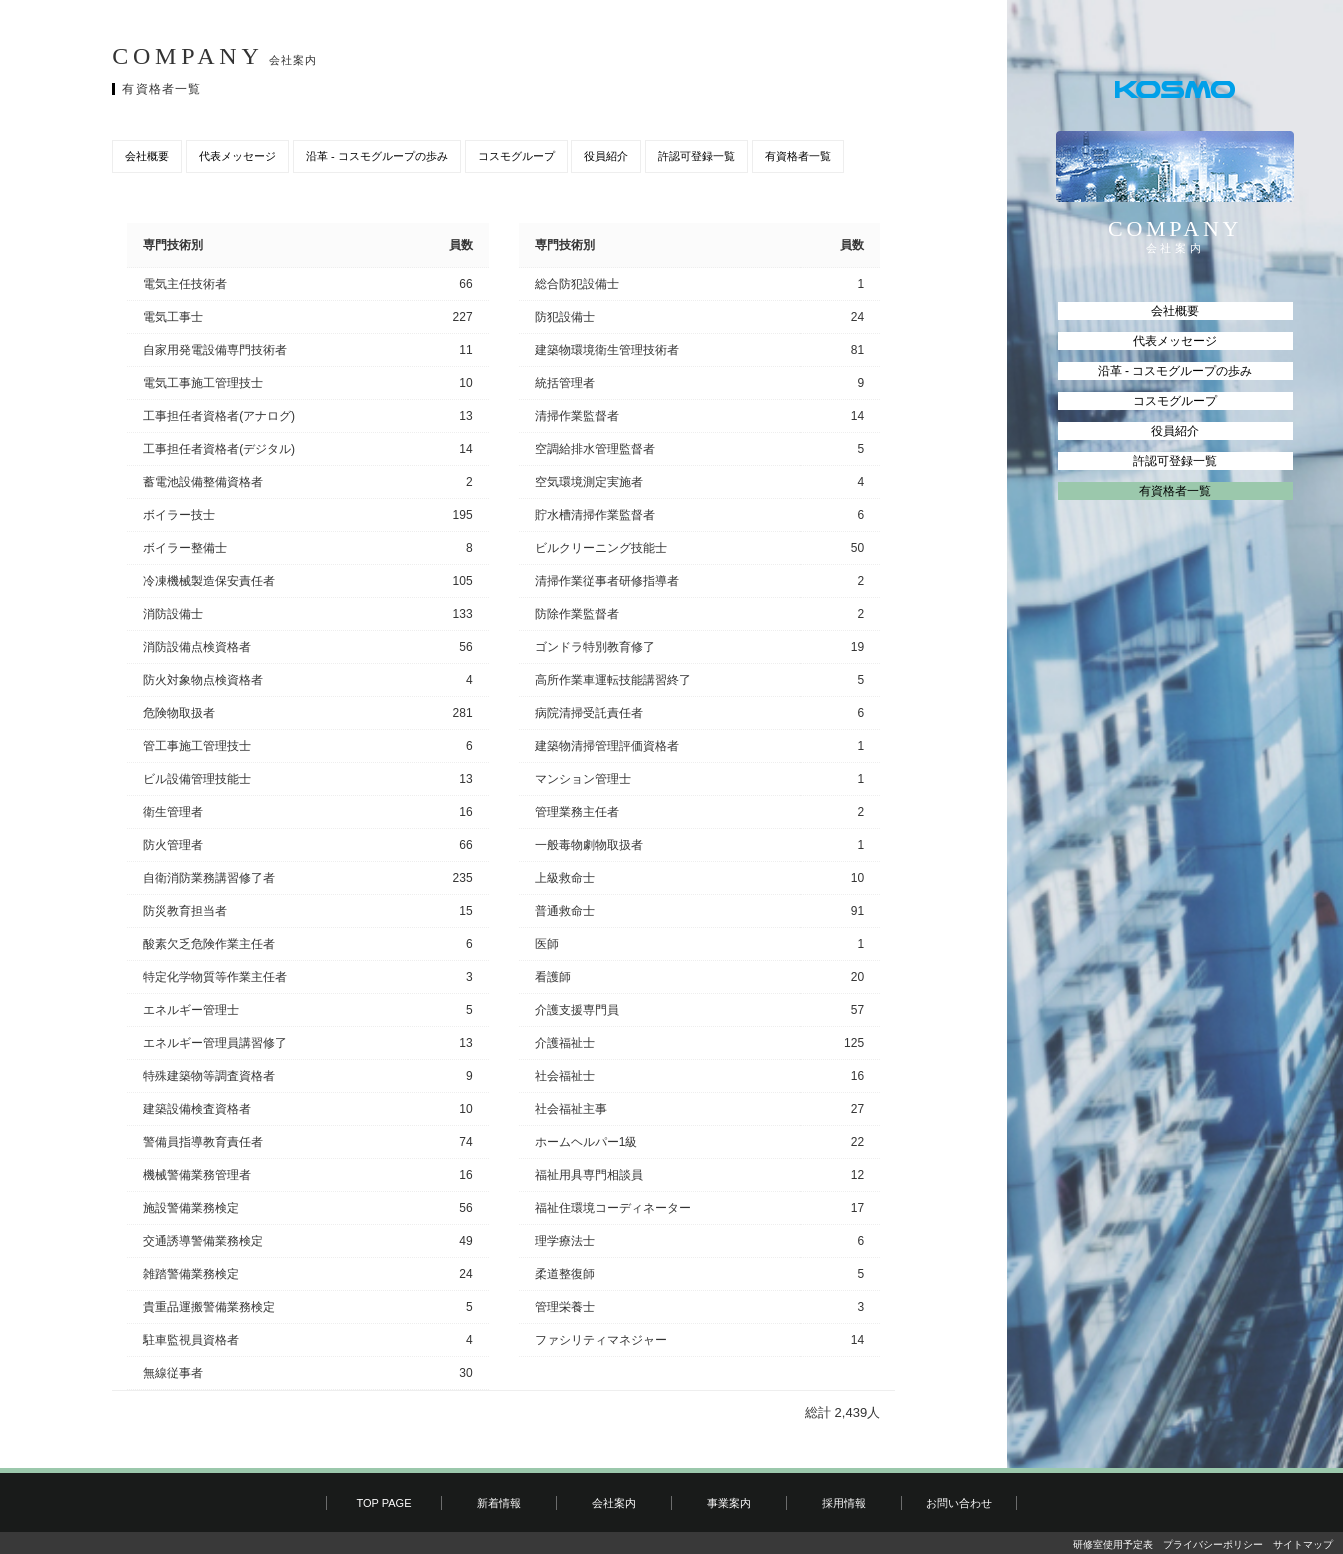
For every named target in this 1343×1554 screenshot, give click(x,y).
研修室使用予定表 (1113, 1544)
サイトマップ (1303, 1544)
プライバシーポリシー (1213, 1544)
